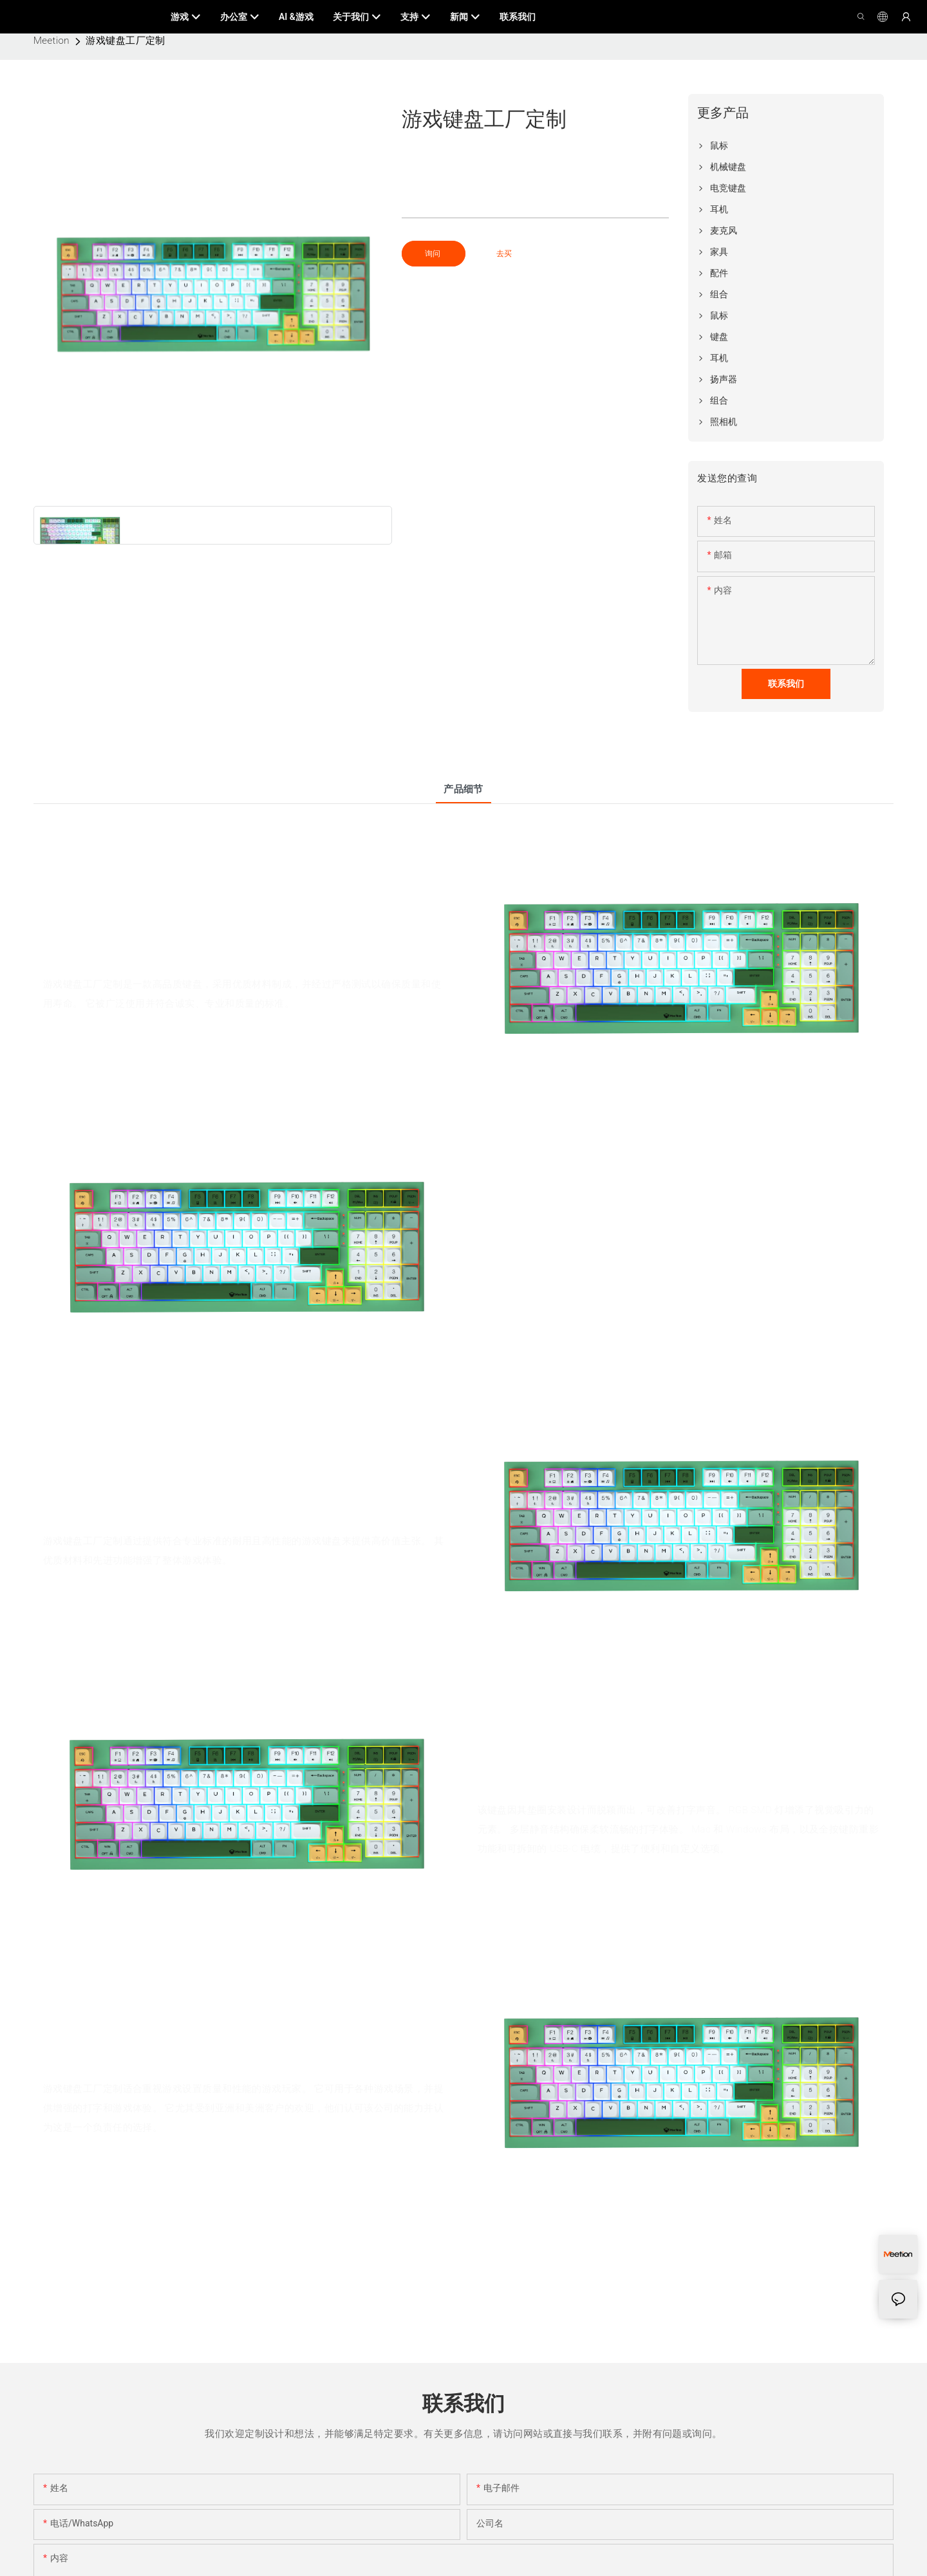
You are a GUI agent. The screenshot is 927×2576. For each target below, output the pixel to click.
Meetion (51, 40)
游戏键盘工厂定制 (125, 40)
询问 (433, 253)
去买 (504, 253)
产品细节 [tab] (463, 789)
